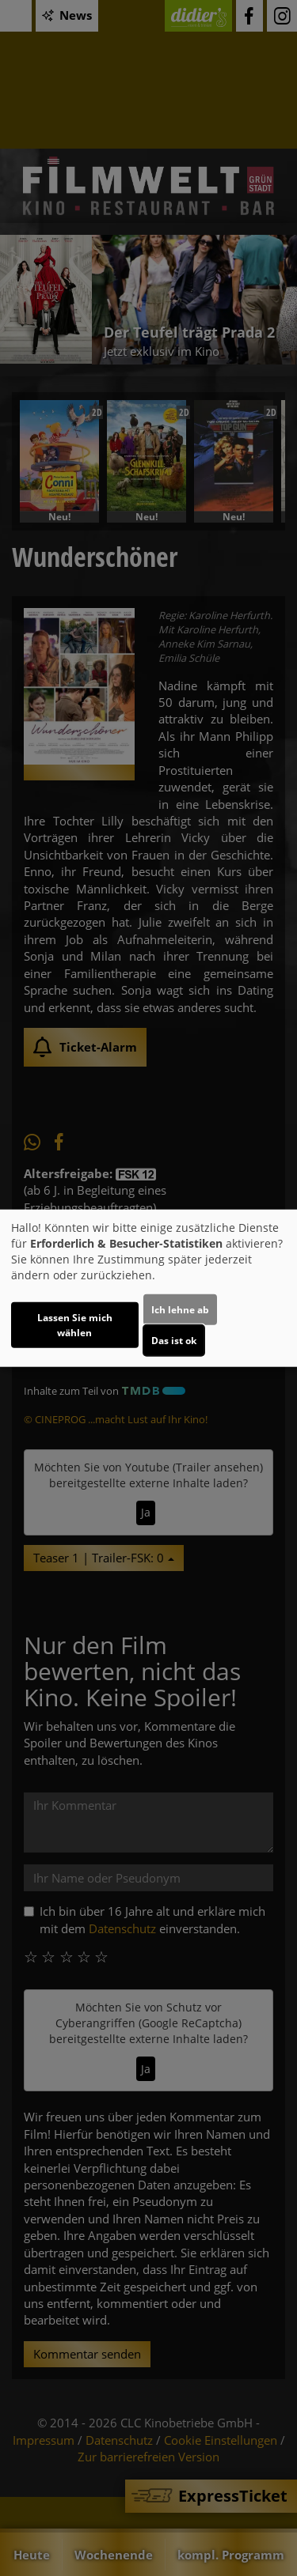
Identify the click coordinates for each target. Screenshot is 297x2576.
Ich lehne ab (180, 1309)
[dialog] (148, 1288)
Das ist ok (173, 1340)
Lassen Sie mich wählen (74, 1324)
